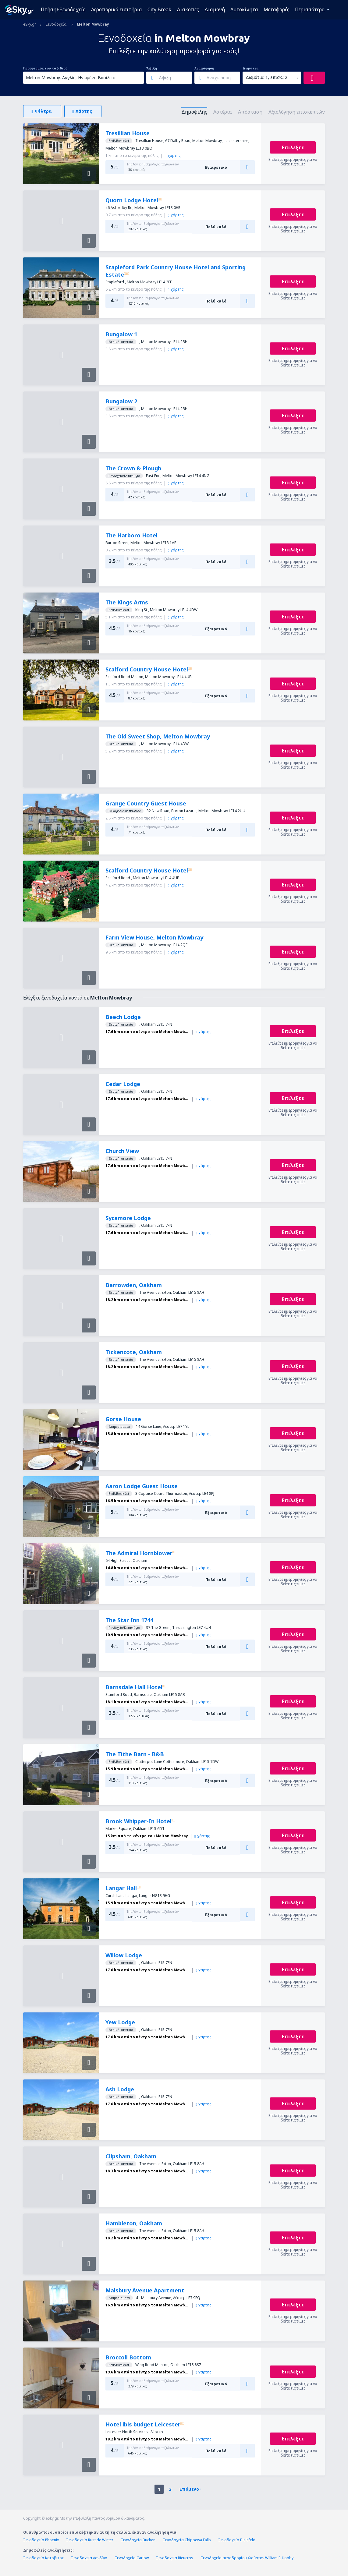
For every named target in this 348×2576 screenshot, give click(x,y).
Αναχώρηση (204, 68)
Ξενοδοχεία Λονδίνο (89, 2557)
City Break (159, 9)
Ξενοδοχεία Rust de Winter (89, 2539)
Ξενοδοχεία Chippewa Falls (187, 2539)
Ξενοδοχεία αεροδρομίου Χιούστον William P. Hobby (247, 2557)
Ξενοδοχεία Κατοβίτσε (43, 2557)
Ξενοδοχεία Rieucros (174, 2557)
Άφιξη (151, 68)
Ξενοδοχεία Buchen (138, 2539)
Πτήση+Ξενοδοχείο (63, 9)
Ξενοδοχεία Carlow (132, 2557)
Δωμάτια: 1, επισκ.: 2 (266, 77)
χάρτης (172, 155)
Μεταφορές (276, 9)
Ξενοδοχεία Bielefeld (236, 2539)
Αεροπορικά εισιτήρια (116, 9)
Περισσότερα (310, 9)
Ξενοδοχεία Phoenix (41, 2539)
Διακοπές (188, 9)
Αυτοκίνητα (244, 9)
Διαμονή (214, 9)
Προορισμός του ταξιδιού (45, 68)
